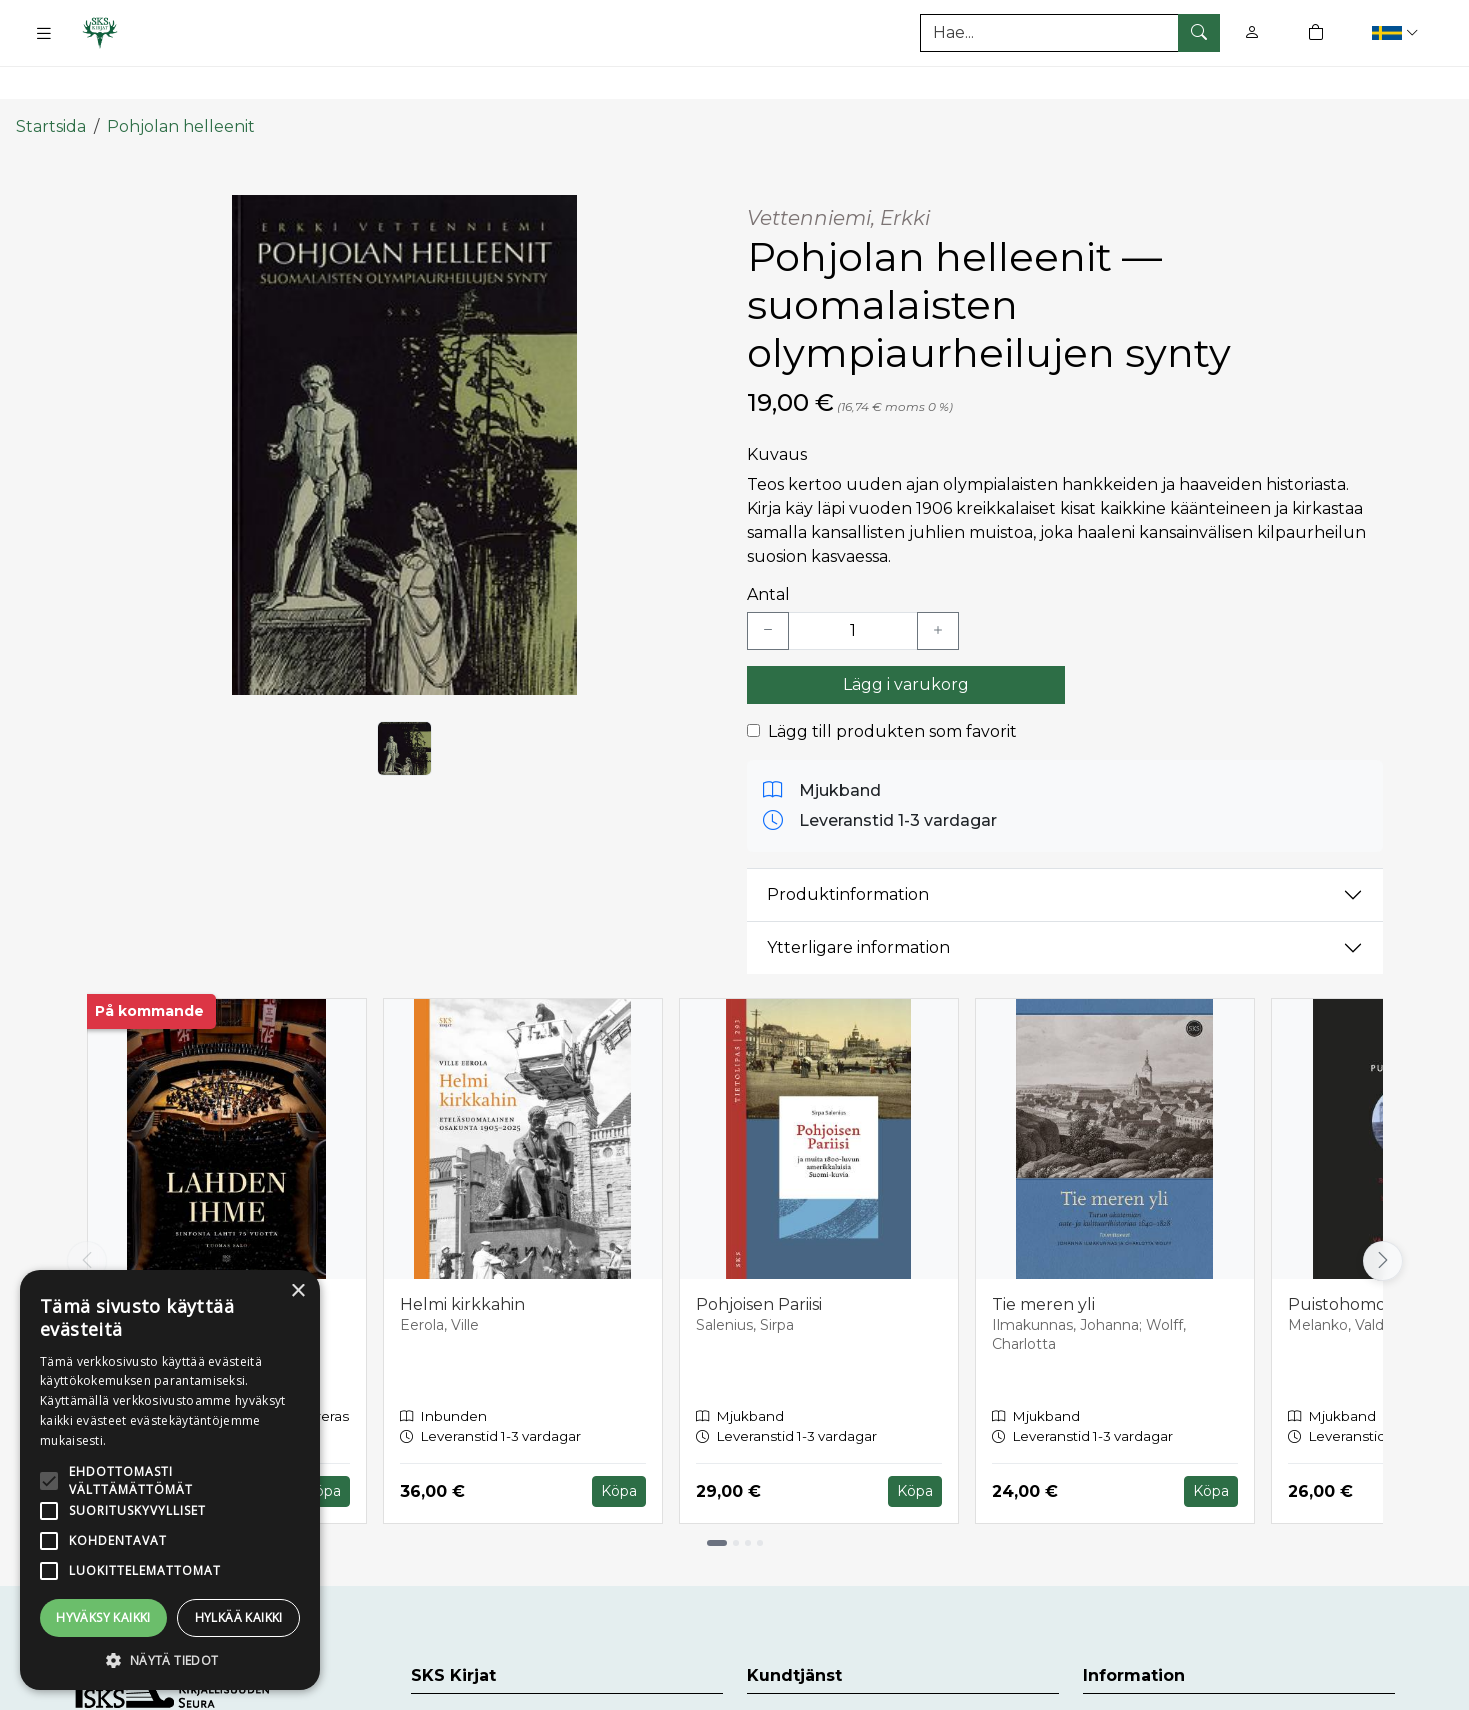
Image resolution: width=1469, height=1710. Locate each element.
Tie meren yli (1043, 1259)
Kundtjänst (792, 1677)
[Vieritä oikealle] (1383, 1217)
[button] (1397, 32)
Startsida (51, 82)
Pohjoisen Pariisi (759, 1259)
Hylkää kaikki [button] (239, 1617)
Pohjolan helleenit (181, 82)
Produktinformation (848, 850)
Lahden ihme (156, 1259)
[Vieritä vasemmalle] (87, 1217)
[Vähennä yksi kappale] (768, 586)
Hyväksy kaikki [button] (103, 1617)
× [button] (297, 1291)
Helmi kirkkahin (462, 1259)
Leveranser (1127, 1677)
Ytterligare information (858, 903)
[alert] (170, 1480)
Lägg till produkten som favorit (892, 686)
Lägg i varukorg (906, 639)
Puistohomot (1340, 1259)
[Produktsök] (1070, 33)
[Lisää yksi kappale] (938, 586)
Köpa (323, 1447)
